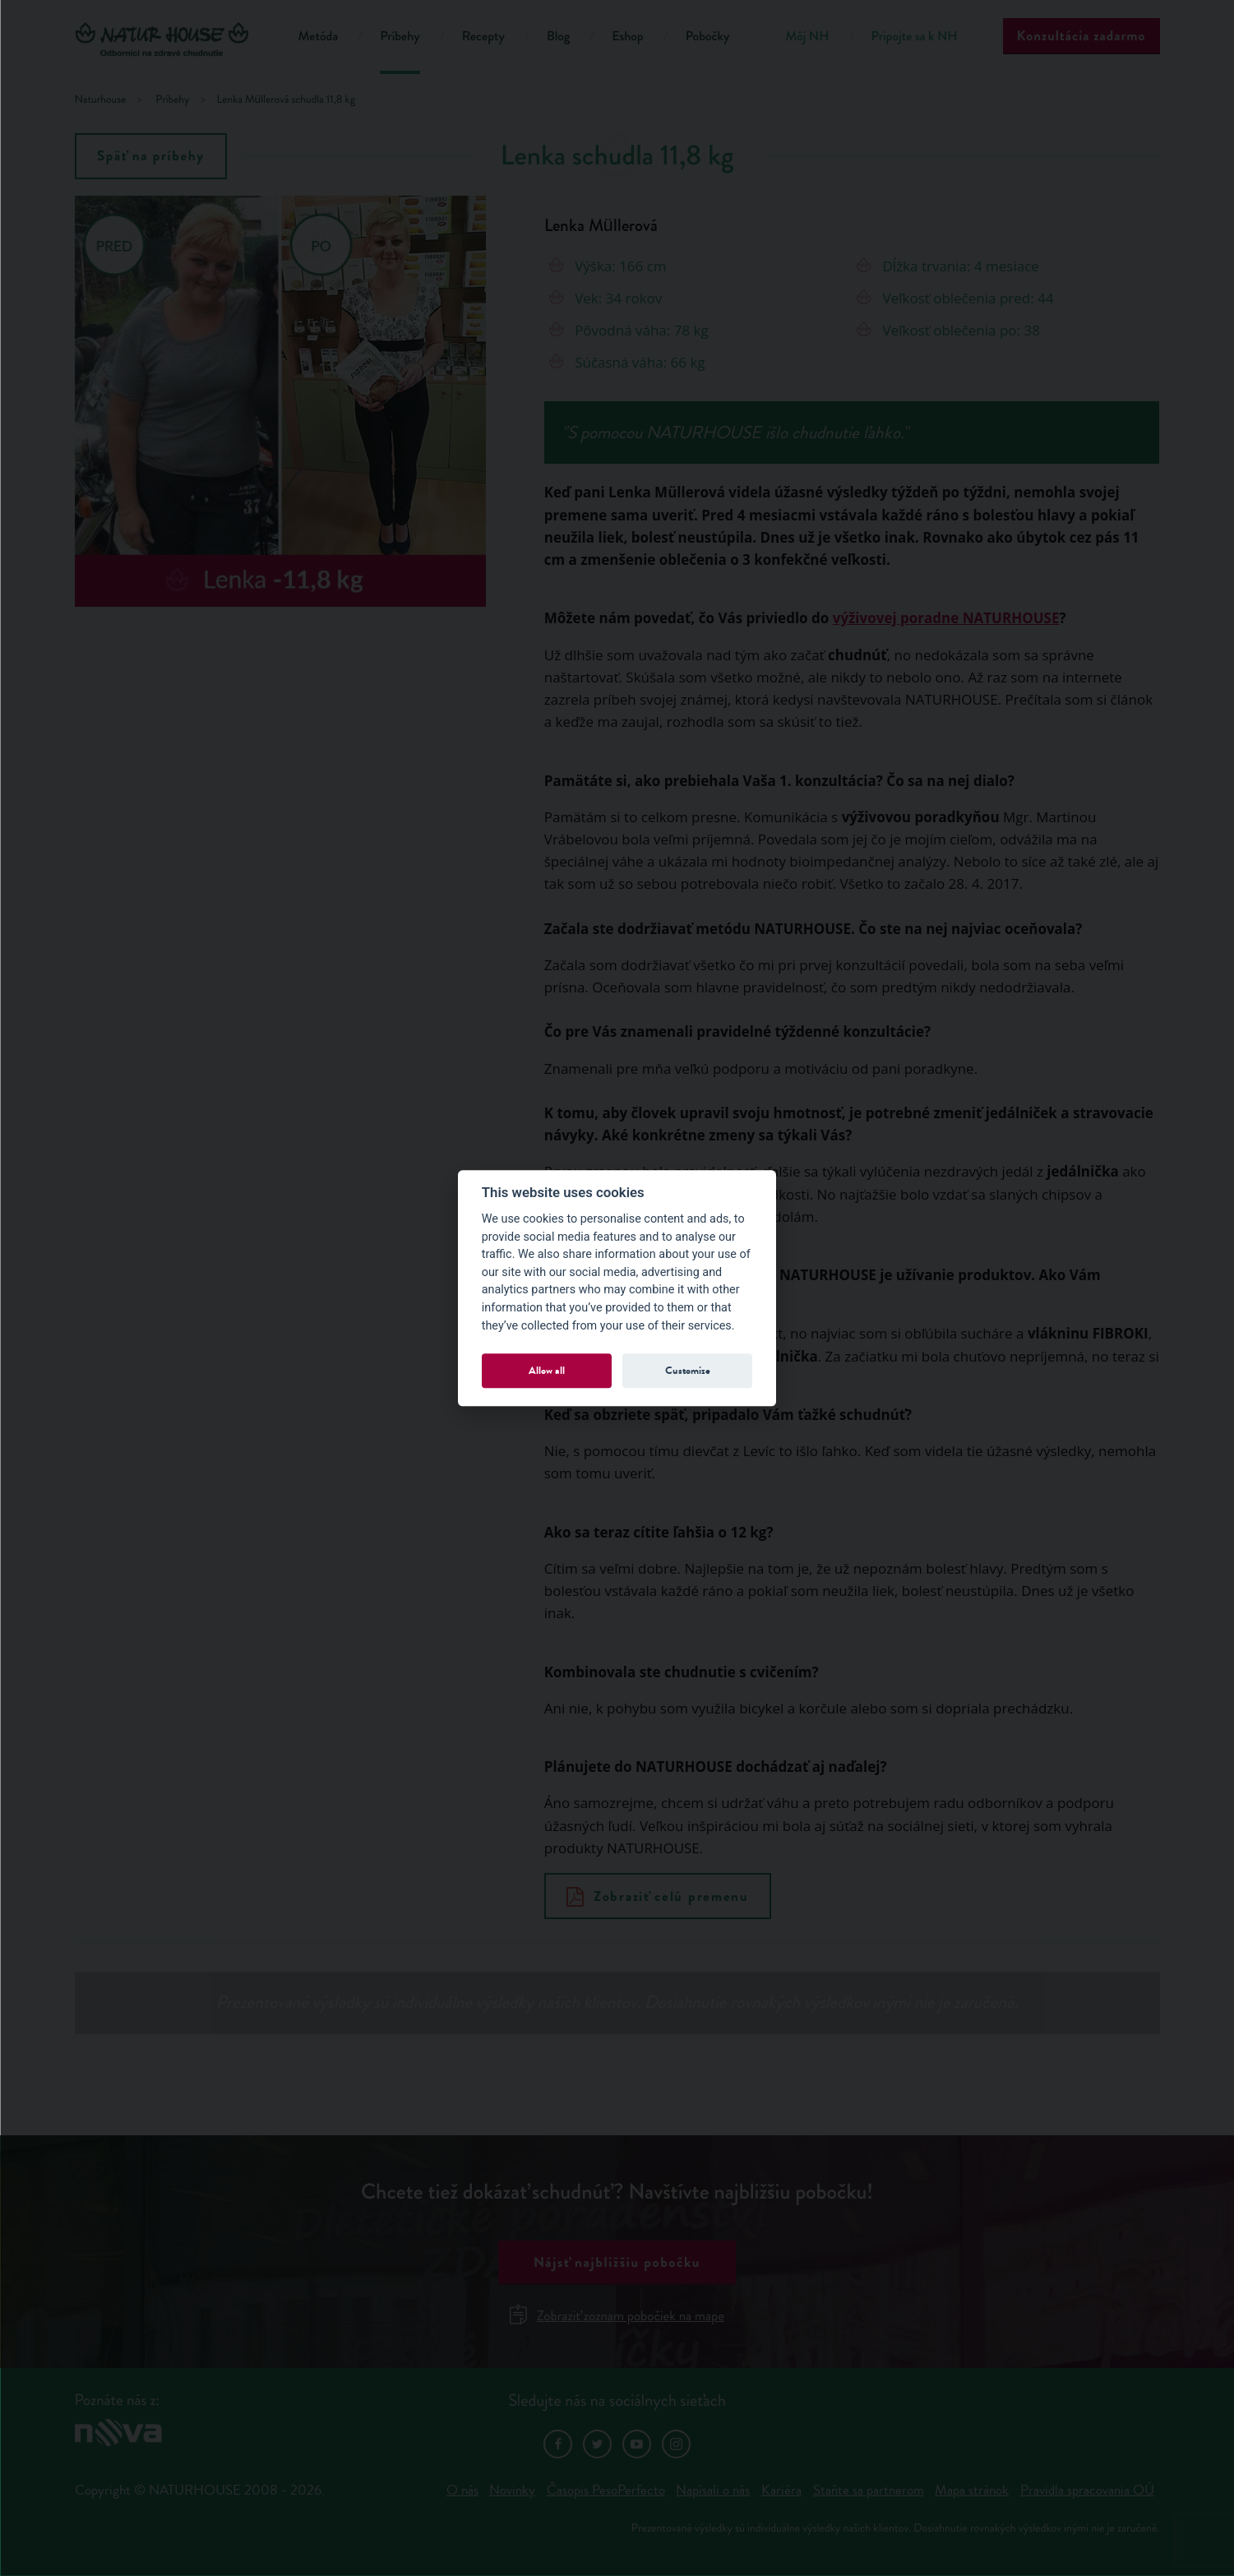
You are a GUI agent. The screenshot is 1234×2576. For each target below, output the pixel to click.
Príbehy (400, 36)
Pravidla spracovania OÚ (1087, 2490)
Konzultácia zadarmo (1081, 35)
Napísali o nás (713, 2490)
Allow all (547, 1370)
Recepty (483, 36)
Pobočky (708, 36)
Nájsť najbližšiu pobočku (617, 2262)
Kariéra (781, 2490)
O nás (462, 2490)
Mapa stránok (972, 2490)
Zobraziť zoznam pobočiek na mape (617, 2315)
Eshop (627, 36)
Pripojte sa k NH (914, 36)
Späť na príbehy (151, 156)
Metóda (318, 36)
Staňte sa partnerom (868, 2490)
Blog (558, 36)
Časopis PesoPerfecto (606, 2490)
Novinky (512, 2490)
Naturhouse (101, 100)
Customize (687, 1370)
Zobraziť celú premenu (657, 1896)
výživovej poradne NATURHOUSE (946, 617)
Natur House (166, 39)
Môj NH (807, 36)
